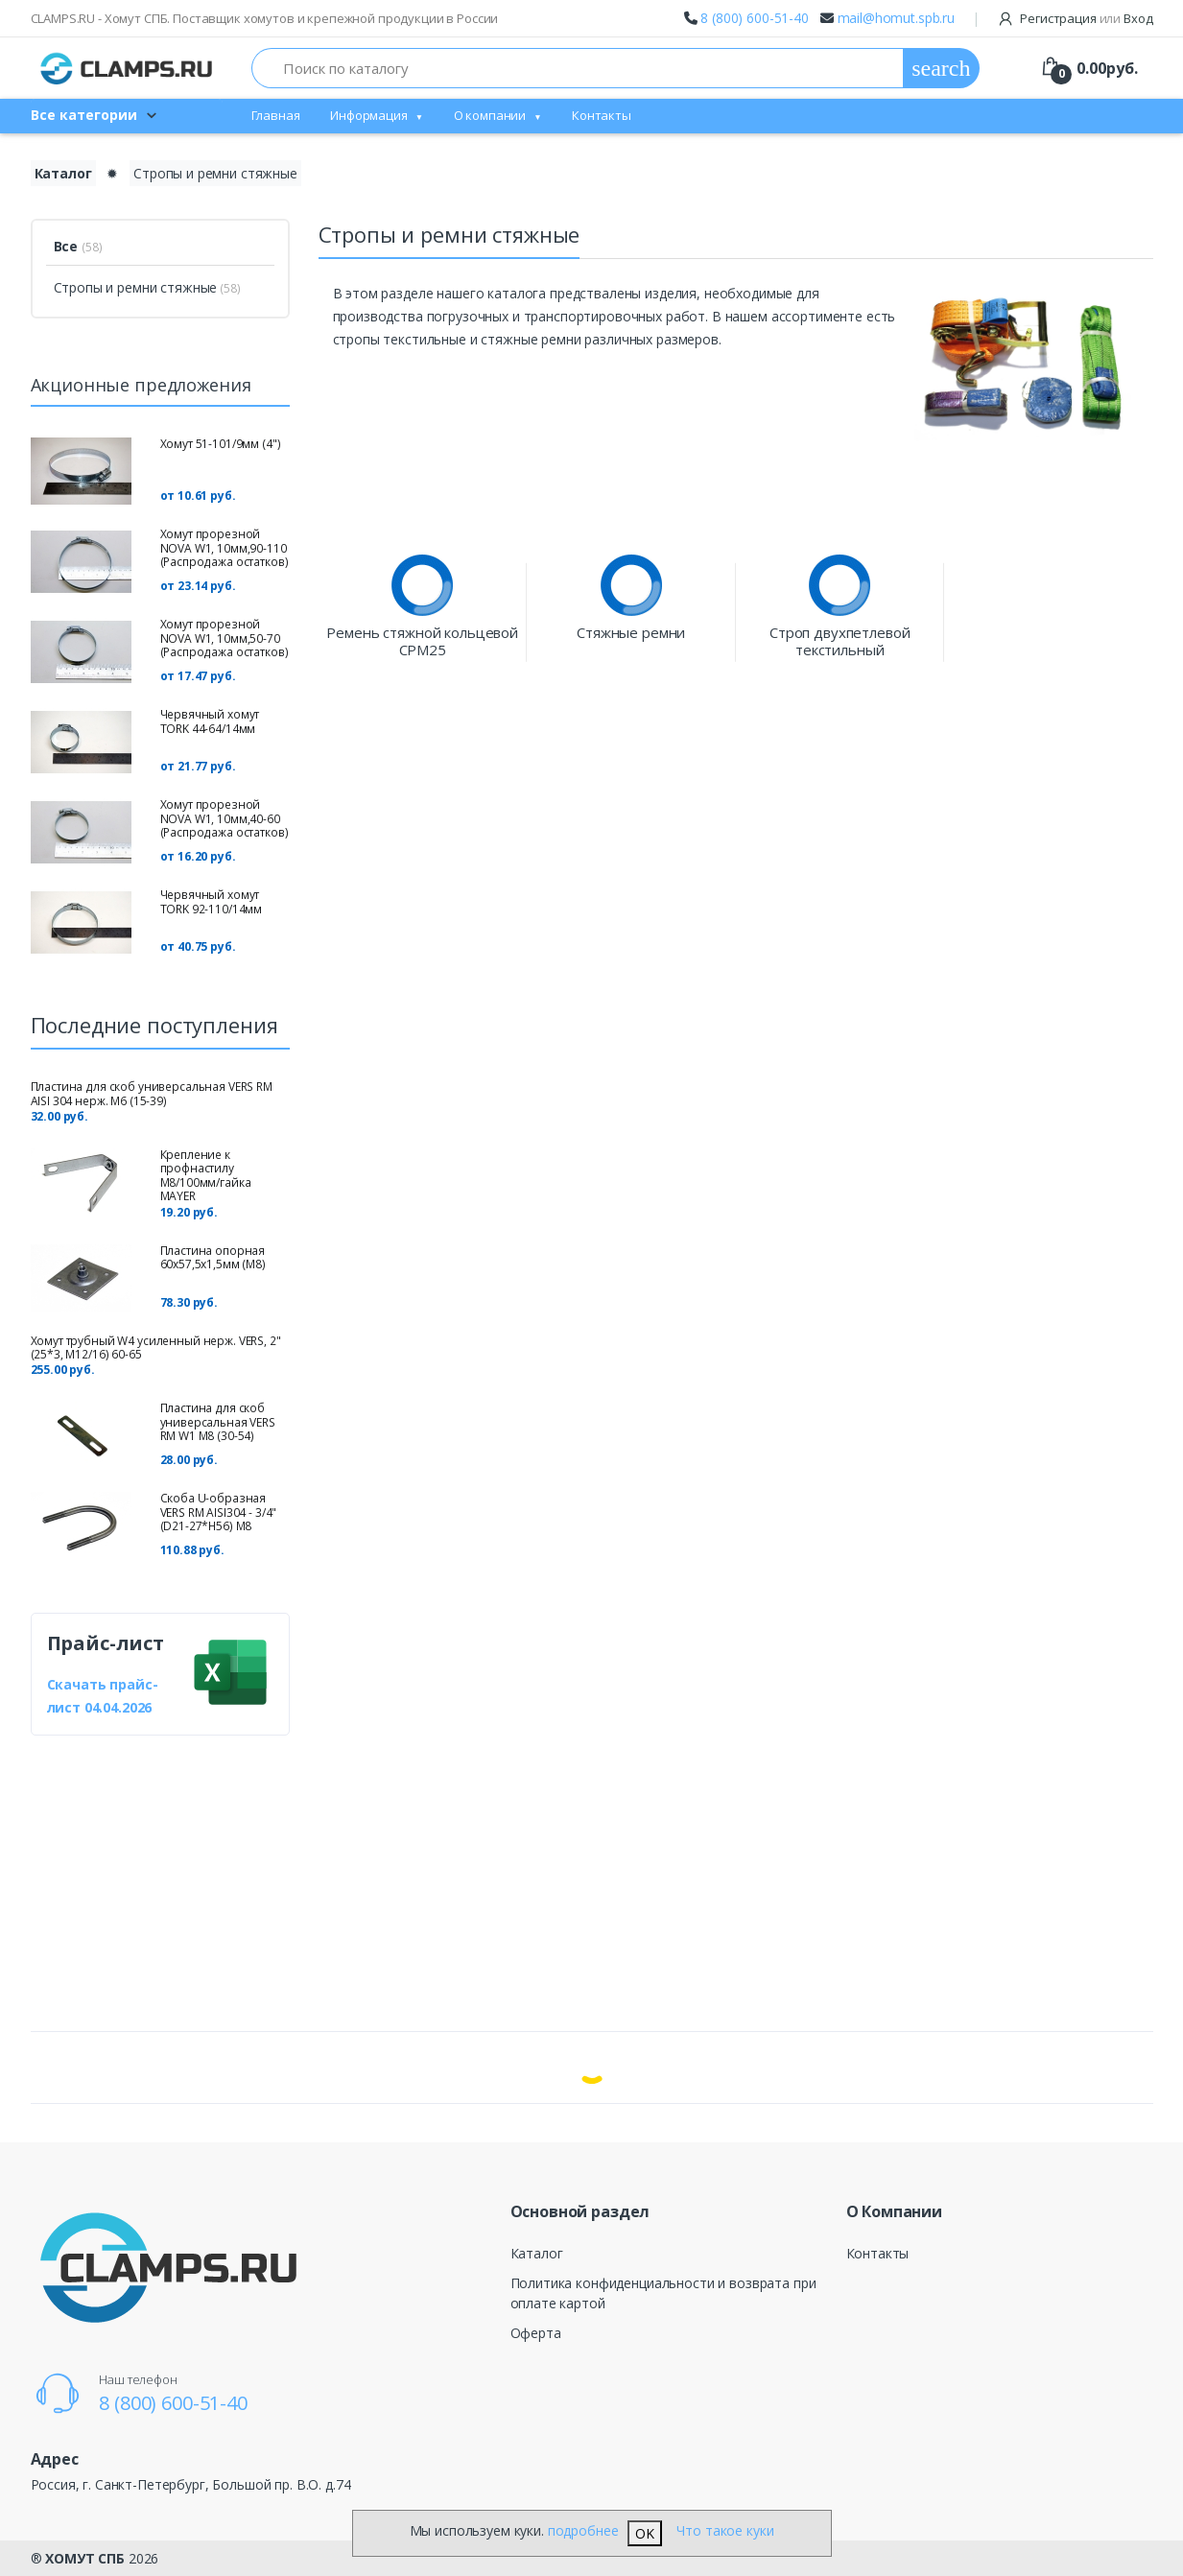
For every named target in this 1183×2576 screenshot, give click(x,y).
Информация (369, 115)
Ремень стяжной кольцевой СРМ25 (422, 641)
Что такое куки (724, 2530)
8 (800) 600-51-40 (754, 18)
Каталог (536, 2253)
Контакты (601, 115)
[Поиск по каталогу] (578, 68)
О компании (490, 115)
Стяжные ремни (631, 633)
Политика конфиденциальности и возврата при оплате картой (663, 2293)
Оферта (535, 2333)
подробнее (583, 2530)
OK (644, 2533)
